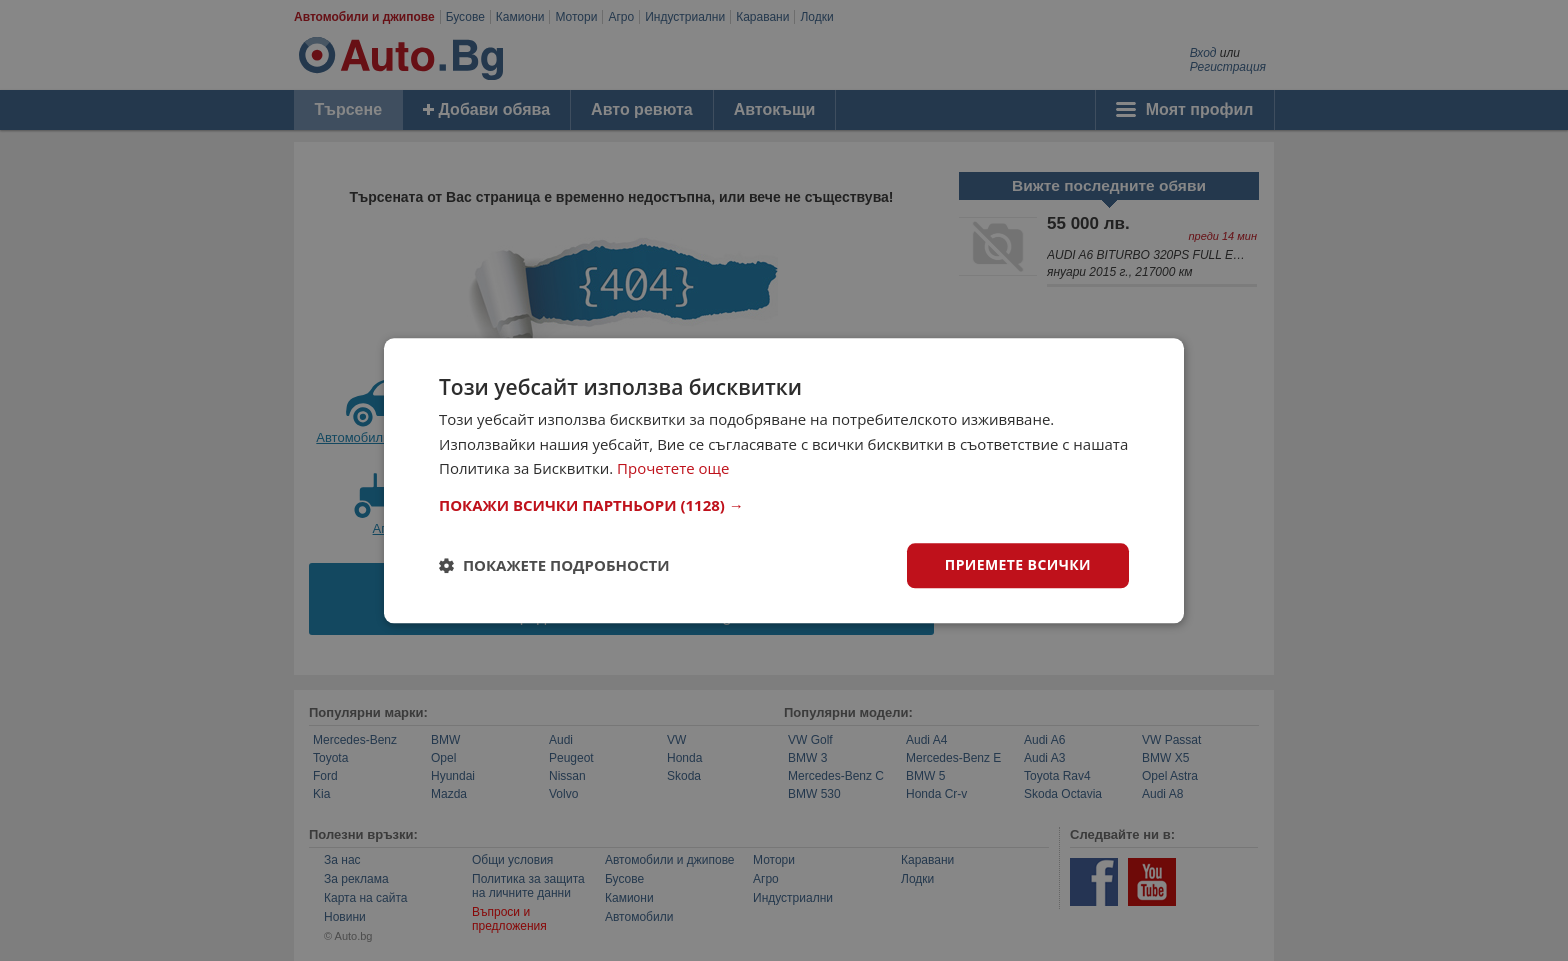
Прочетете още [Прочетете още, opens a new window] (673, 469)
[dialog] (784, 480)
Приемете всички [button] (1018, 564)
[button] (784, 505)
